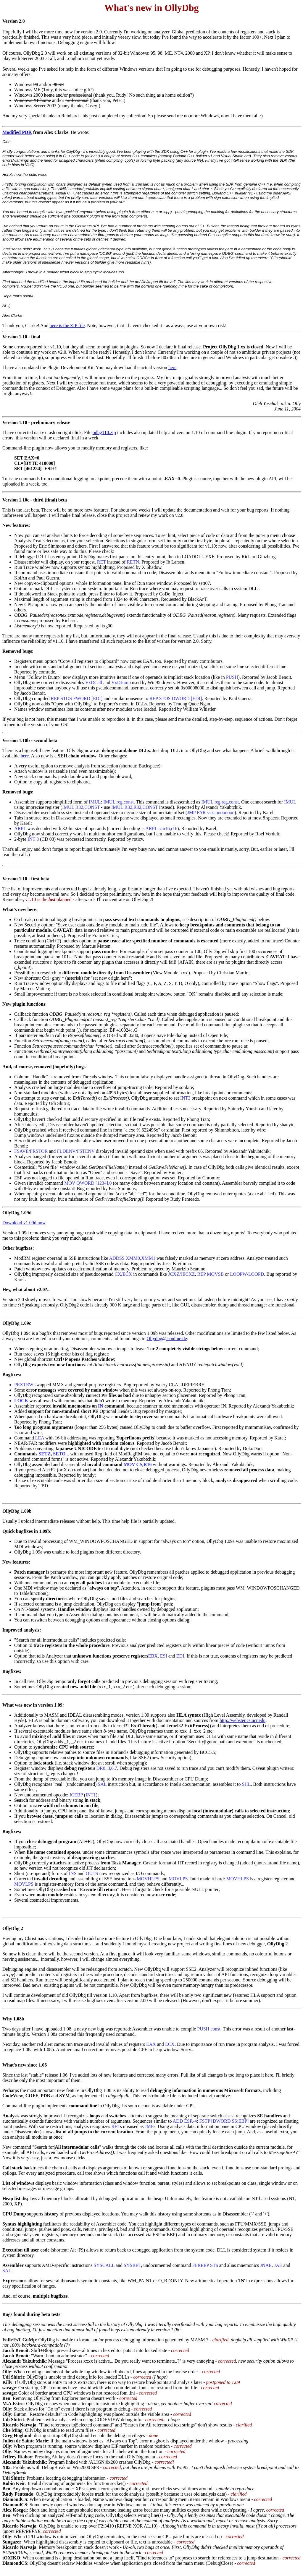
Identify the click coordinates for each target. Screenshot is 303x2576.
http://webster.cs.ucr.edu (242, 1720)
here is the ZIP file (67, 325)
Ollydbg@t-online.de (166, 1338)
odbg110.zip (104, 432)
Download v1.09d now (24, 1222)
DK (28, 132)
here (172, 367)
